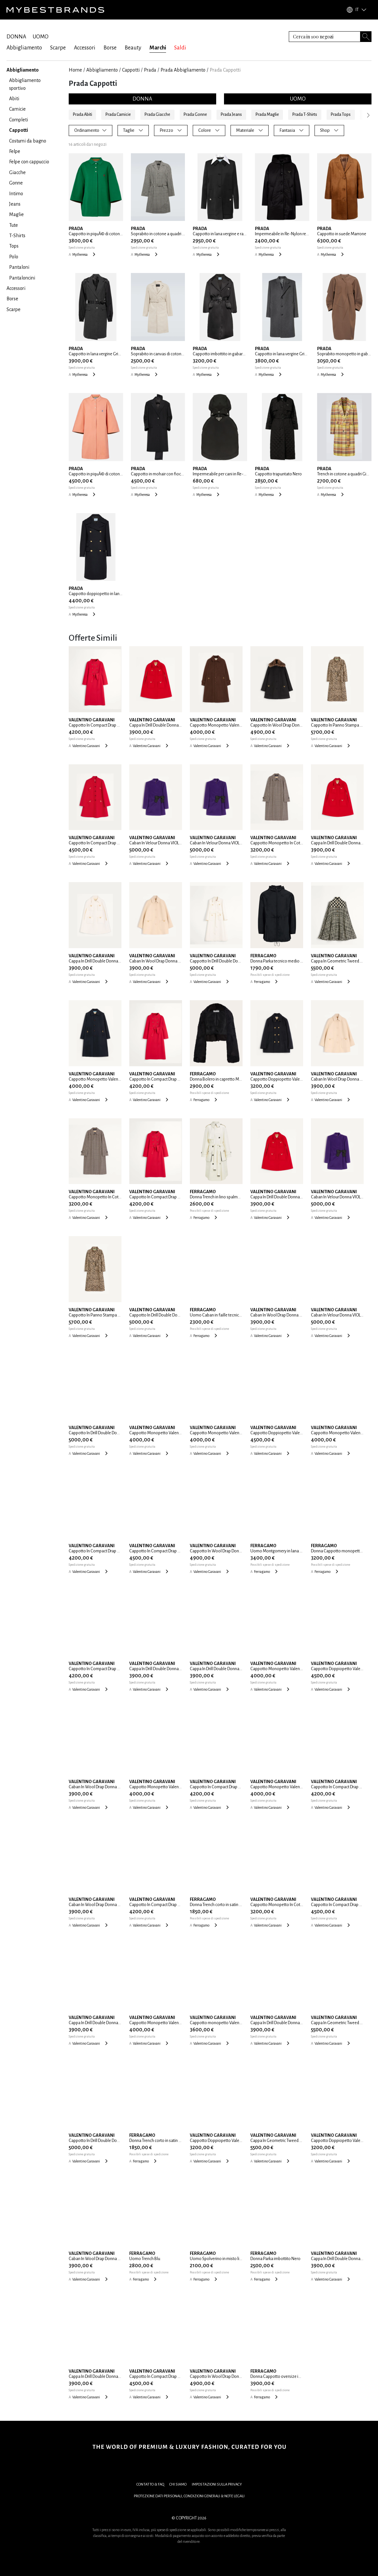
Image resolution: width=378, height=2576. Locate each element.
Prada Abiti (82, 114)
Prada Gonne (195, 114)
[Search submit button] (365, 36)
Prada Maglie (267, 114)
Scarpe (58, 48)
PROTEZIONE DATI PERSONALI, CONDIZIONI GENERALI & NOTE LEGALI (189, 2496)
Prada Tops (341, 114)
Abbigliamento (24, 48)
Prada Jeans (231, 114)
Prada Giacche (157, 114)
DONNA (16, 37)
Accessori (84, 48)
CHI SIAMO (178, 2484)
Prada (150, 70)
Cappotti (131, 70)
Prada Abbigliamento (183, 70)
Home (75, 70)
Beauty (133, 48)
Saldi (180, 48)
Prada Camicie (118, 114)
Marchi (157, 48)
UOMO (41, 37)
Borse (110, 48)
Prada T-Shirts (304, 114)
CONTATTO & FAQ (150, 2484)
